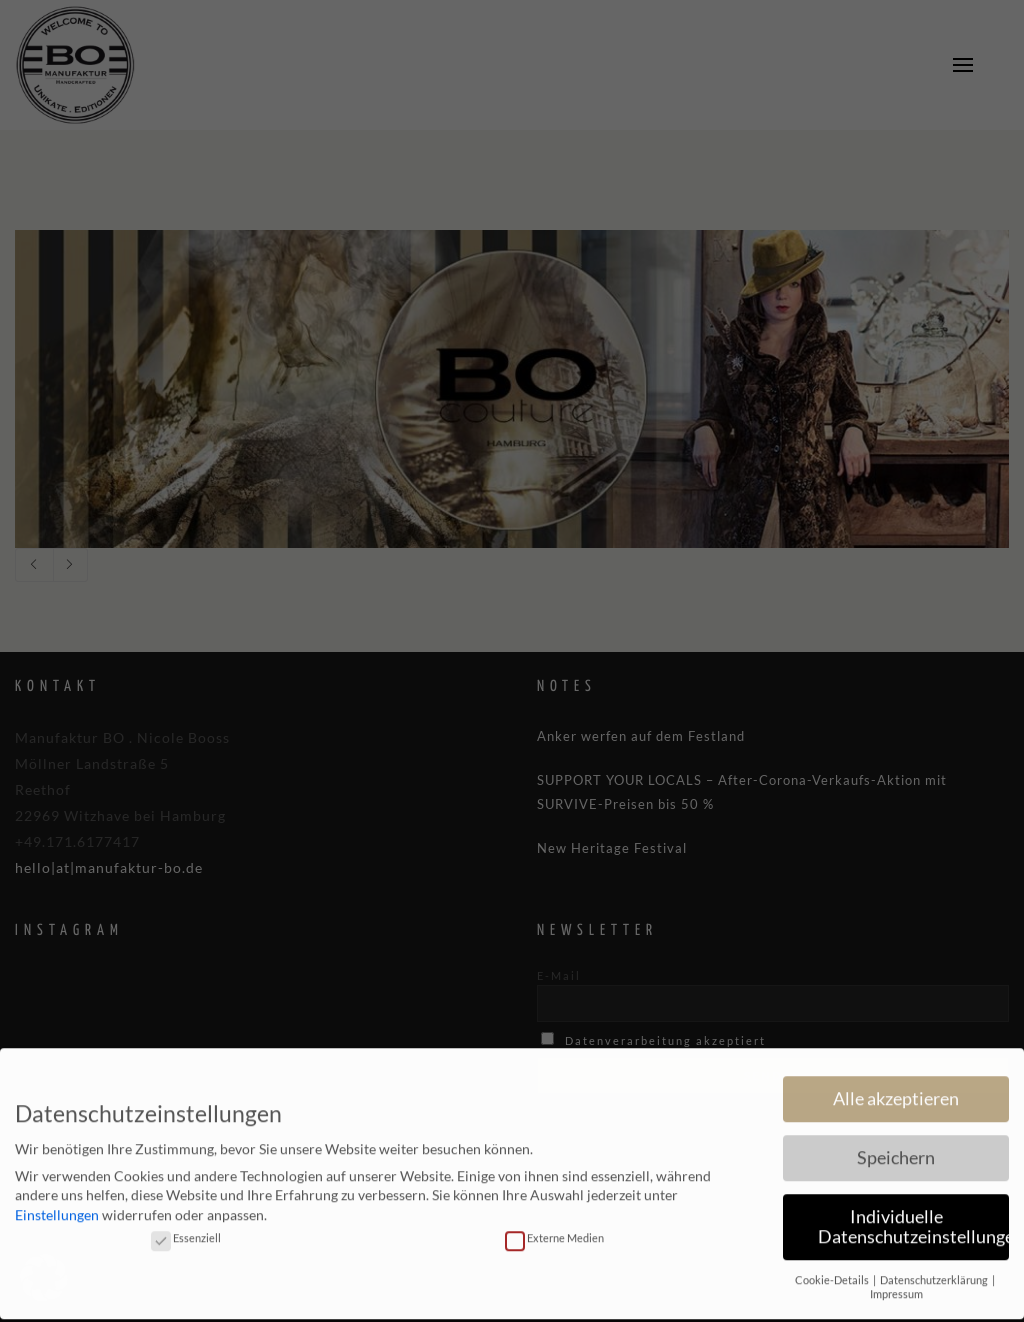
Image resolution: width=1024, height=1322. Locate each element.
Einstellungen (57, 1201)
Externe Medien (554, 1224)
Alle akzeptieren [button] (896, 1085)
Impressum (896, 1281)
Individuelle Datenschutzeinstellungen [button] (913, 1213)
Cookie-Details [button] (833, 1267)
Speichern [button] (896, 1144)
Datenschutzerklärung (935, 1267)
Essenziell (186, 1224)
